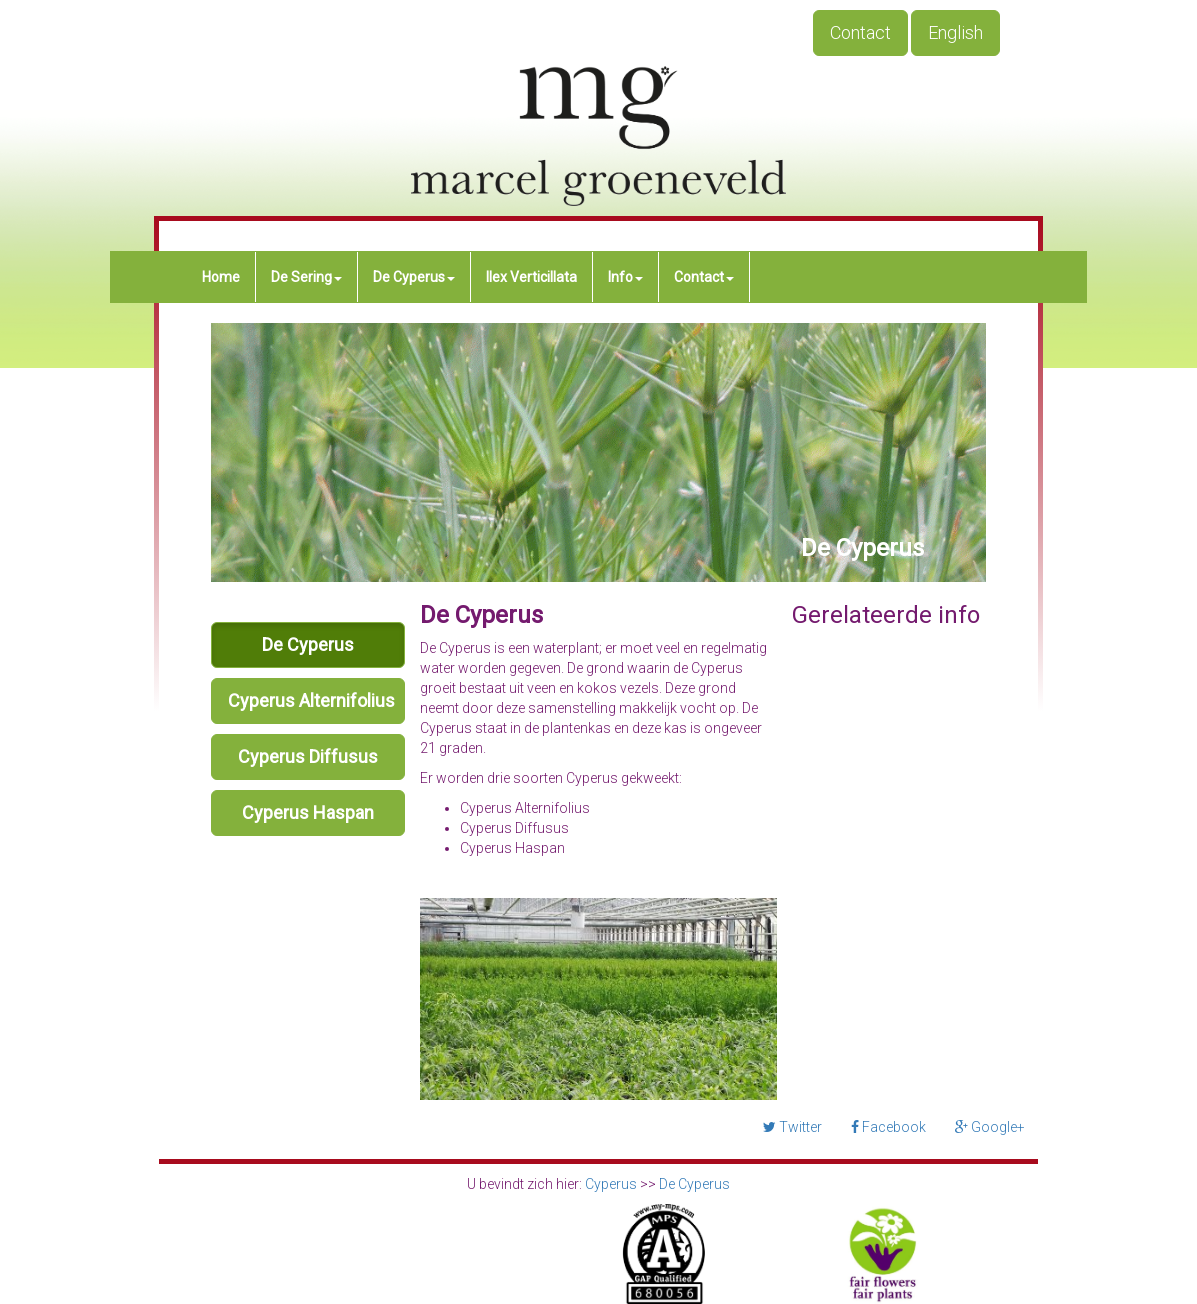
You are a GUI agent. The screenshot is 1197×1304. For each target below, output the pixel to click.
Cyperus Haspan (308, 812)
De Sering (306, 277)
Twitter (792, 1127)
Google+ (990, 1127)
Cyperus (611, 1184)
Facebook (888, 1127)
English (955, 32)
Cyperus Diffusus (308, 756)
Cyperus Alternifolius (311, 700)
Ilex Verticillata (531, 277)
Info (625, 277)
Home (221, 277)
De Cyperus (414, 277)
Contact (860, 32)
